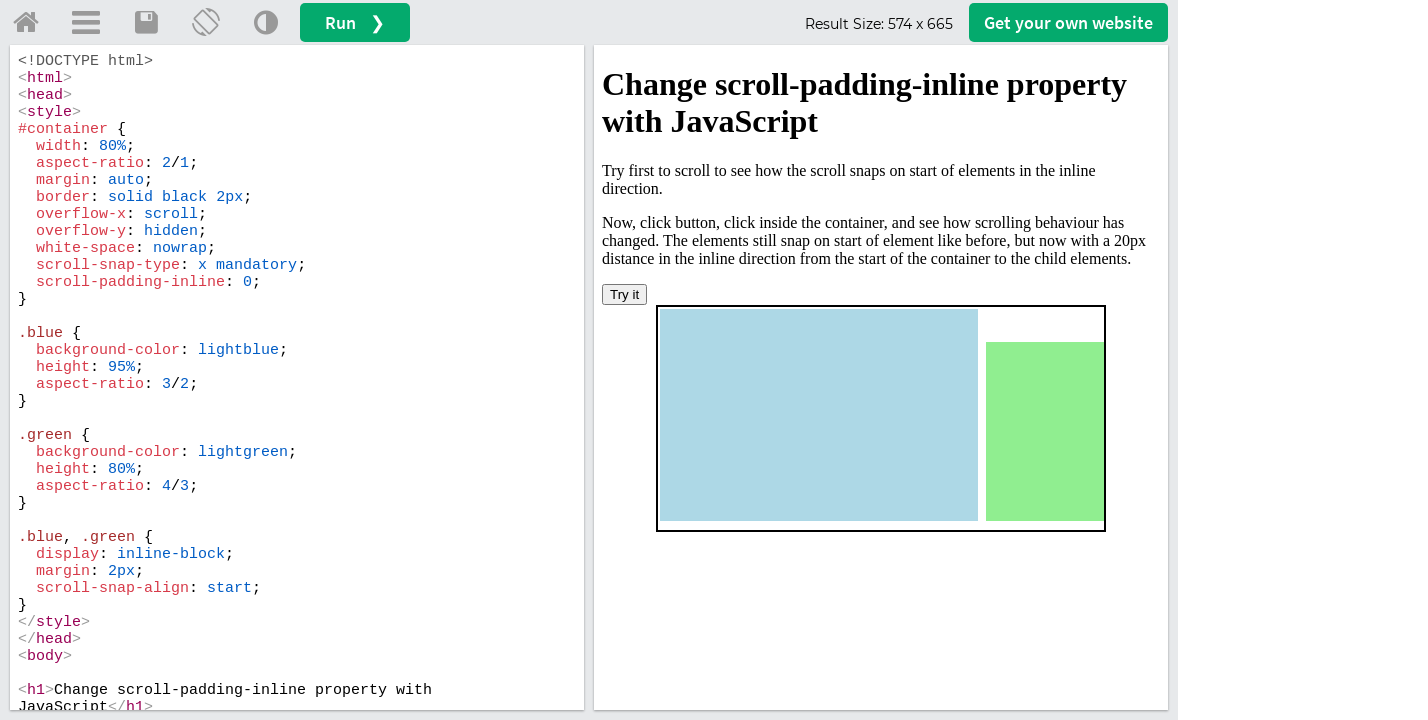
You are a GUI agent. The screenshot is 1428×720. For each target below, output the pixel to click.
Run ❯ (355, 22)
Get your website (1068, 22)
